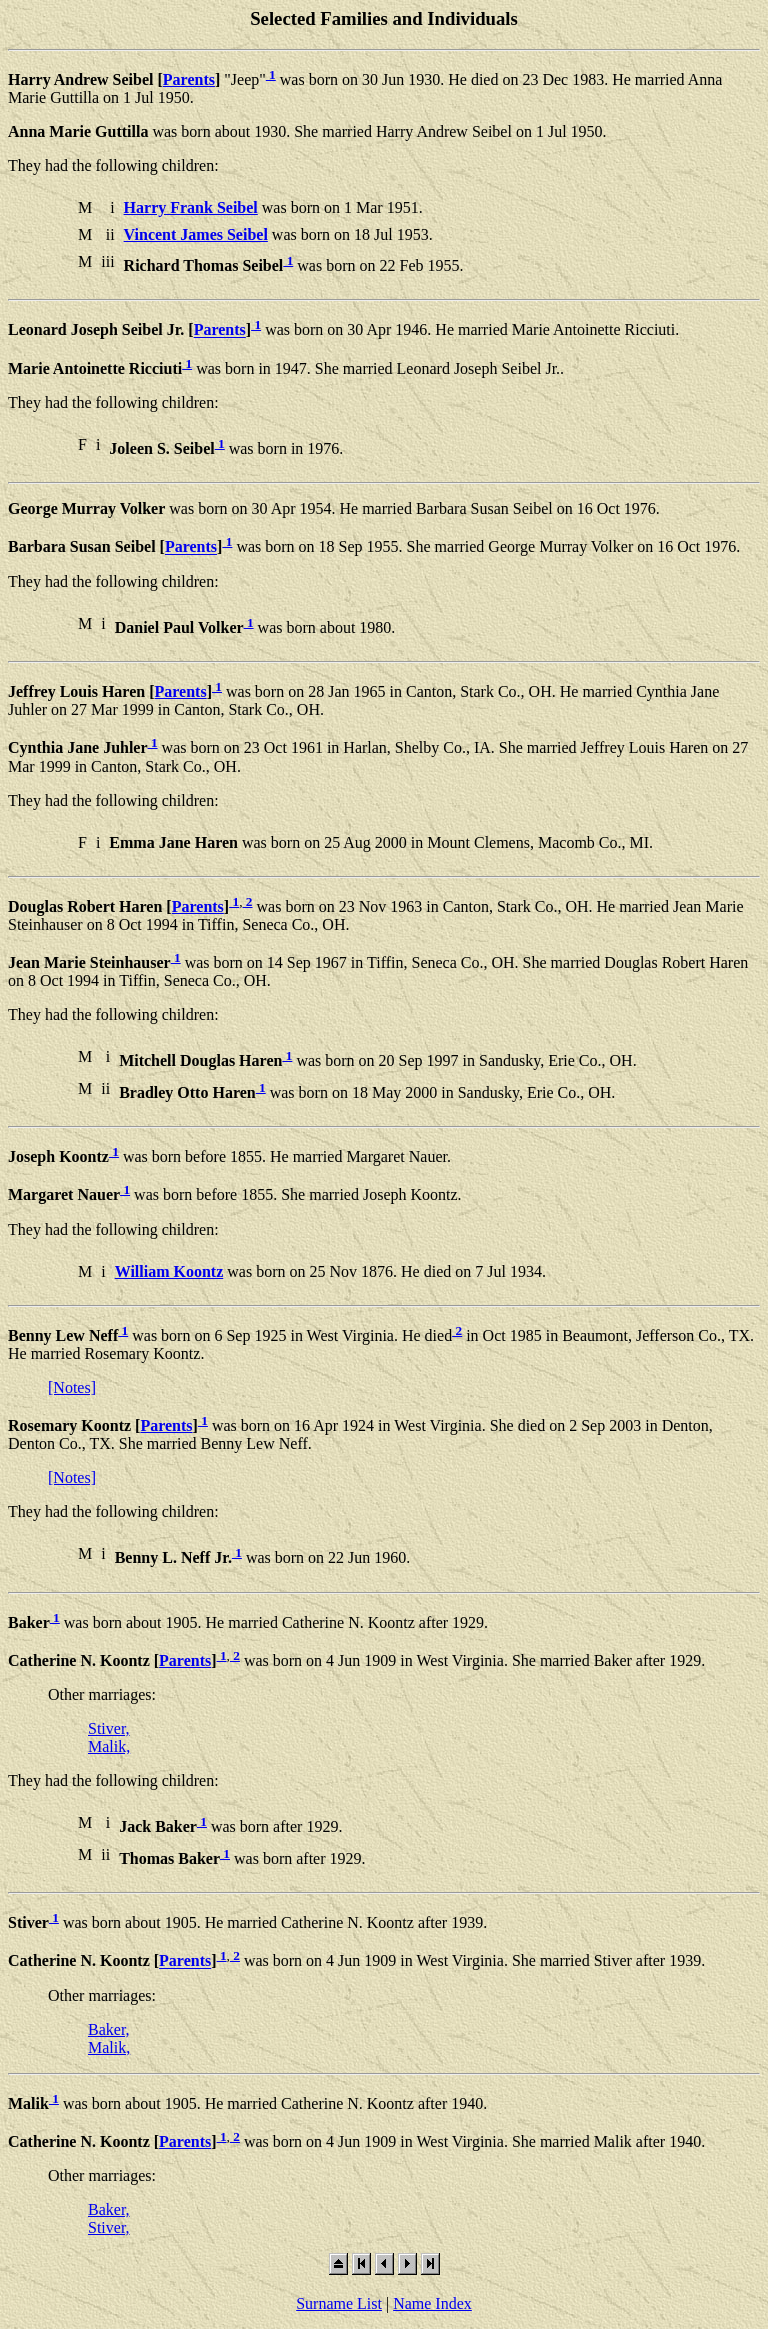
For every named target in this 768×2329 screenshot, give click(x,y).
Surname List (339, 2303)
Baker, (109, 2029)
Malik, (109, 1746)
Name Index (432, 2303)
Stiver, (109, 1728)
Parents (189, 79)
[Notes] (72, 1387)
